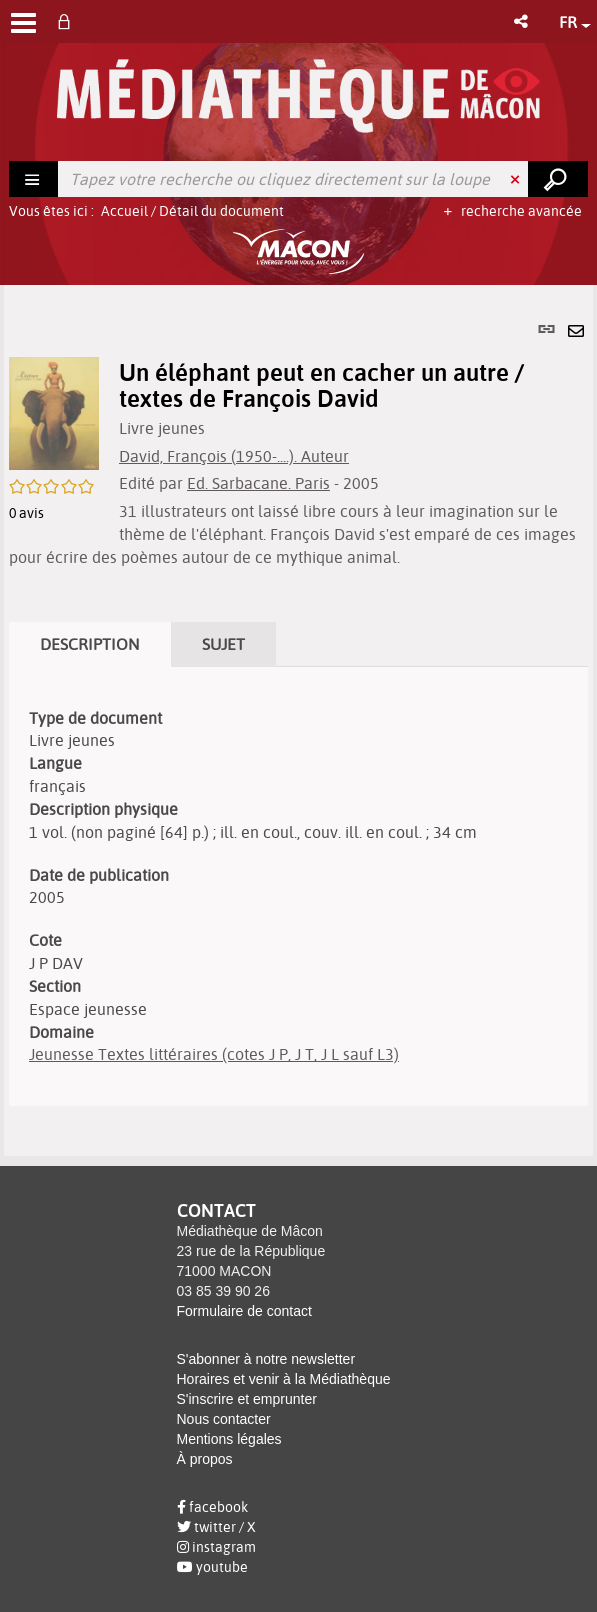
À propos (205, 1459)
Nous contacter (224, 1419)
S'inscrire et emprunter (247, 1399)
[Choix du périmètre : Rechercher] (34, 179)
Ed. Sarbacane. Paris (258, 483)
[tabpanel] (298, 720)
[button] (522, 21)
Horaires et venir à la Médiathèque (284, 1379)
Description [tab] (90, 644)
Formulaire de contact (244, 1311)
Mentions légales (229, 1439)
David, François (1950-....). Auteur (234, 456)
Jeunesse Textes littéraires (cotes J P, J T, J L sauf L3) (214, 1054)
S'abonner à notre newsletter (266, 1359)
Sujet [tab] (223, 644)
